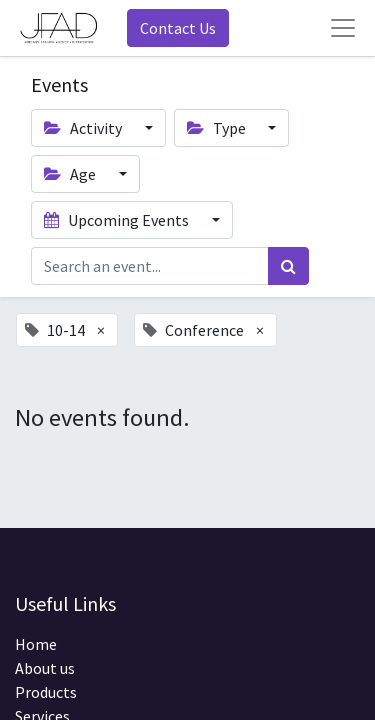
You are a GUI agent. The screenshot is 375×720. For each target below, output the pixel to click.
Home (36, 644)
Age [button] (71, 174)
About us (45, 668)
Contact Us (178, 28)
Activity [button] (84, 128)
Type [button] (218, 128)
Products (46, 692)
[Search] (288, 266)
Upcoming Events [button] (118, 220)
